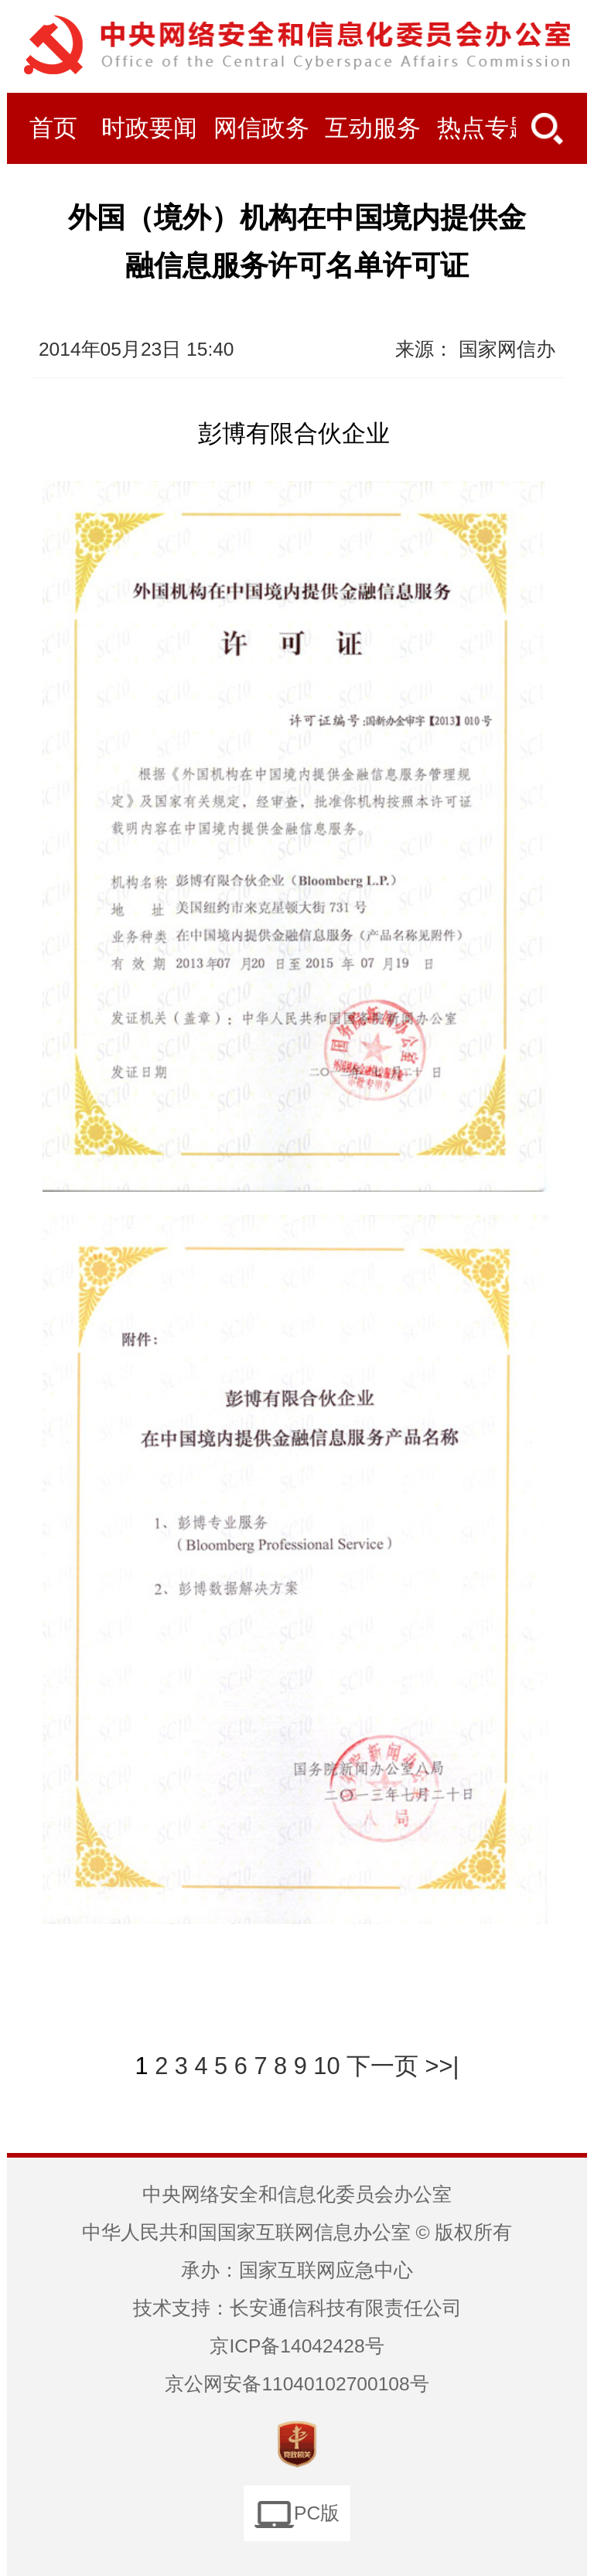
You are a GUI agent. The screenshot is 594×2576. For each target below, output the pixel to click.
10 (326, 2066)
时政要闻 (149, 128)
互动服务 (373, 128)
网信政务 (261, 128)
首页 (53, 128)
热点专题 (485, 128)
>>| (442, 2066)
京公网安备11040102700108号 (296, 2383)
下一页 (382, 2066)
